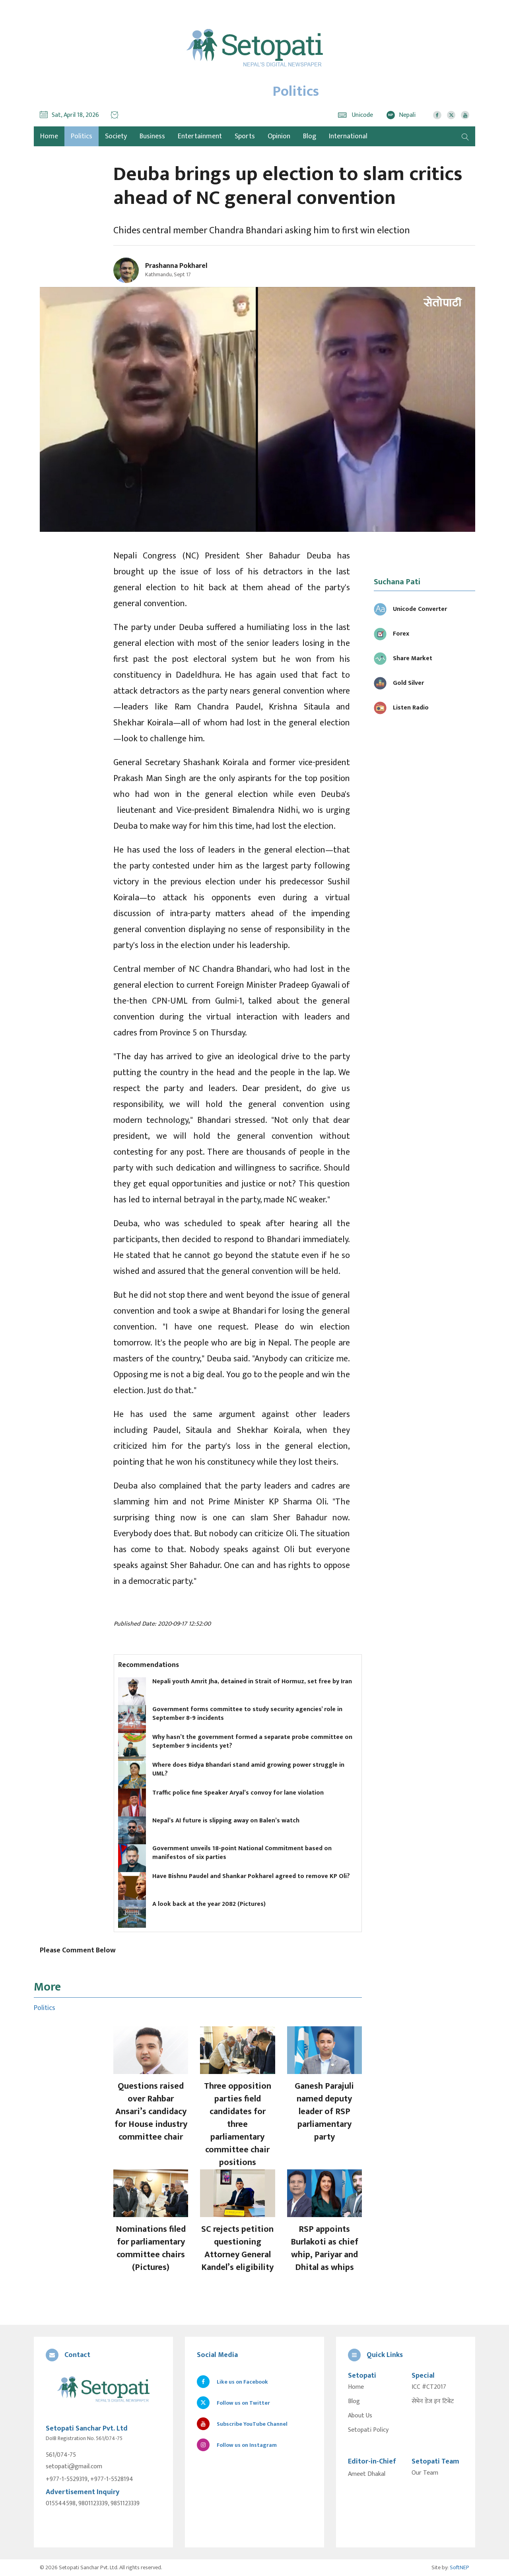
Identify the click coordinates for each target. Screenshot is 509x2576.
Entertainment (200, 136)
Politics (81, 136)
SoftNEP (459, 2567)
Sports (245, 136)
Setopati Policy (368, 2430)
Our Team (425, 2473)
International (348, 136)
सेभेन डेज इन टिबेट (433, 2401)
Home (356, 2387)
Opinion (279, 136)
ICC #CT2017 (429, 2387)
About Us (360, 2416)
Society (116, 136)
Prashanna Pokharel (176, 266)
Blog (309, 136)
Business (152, 136)
